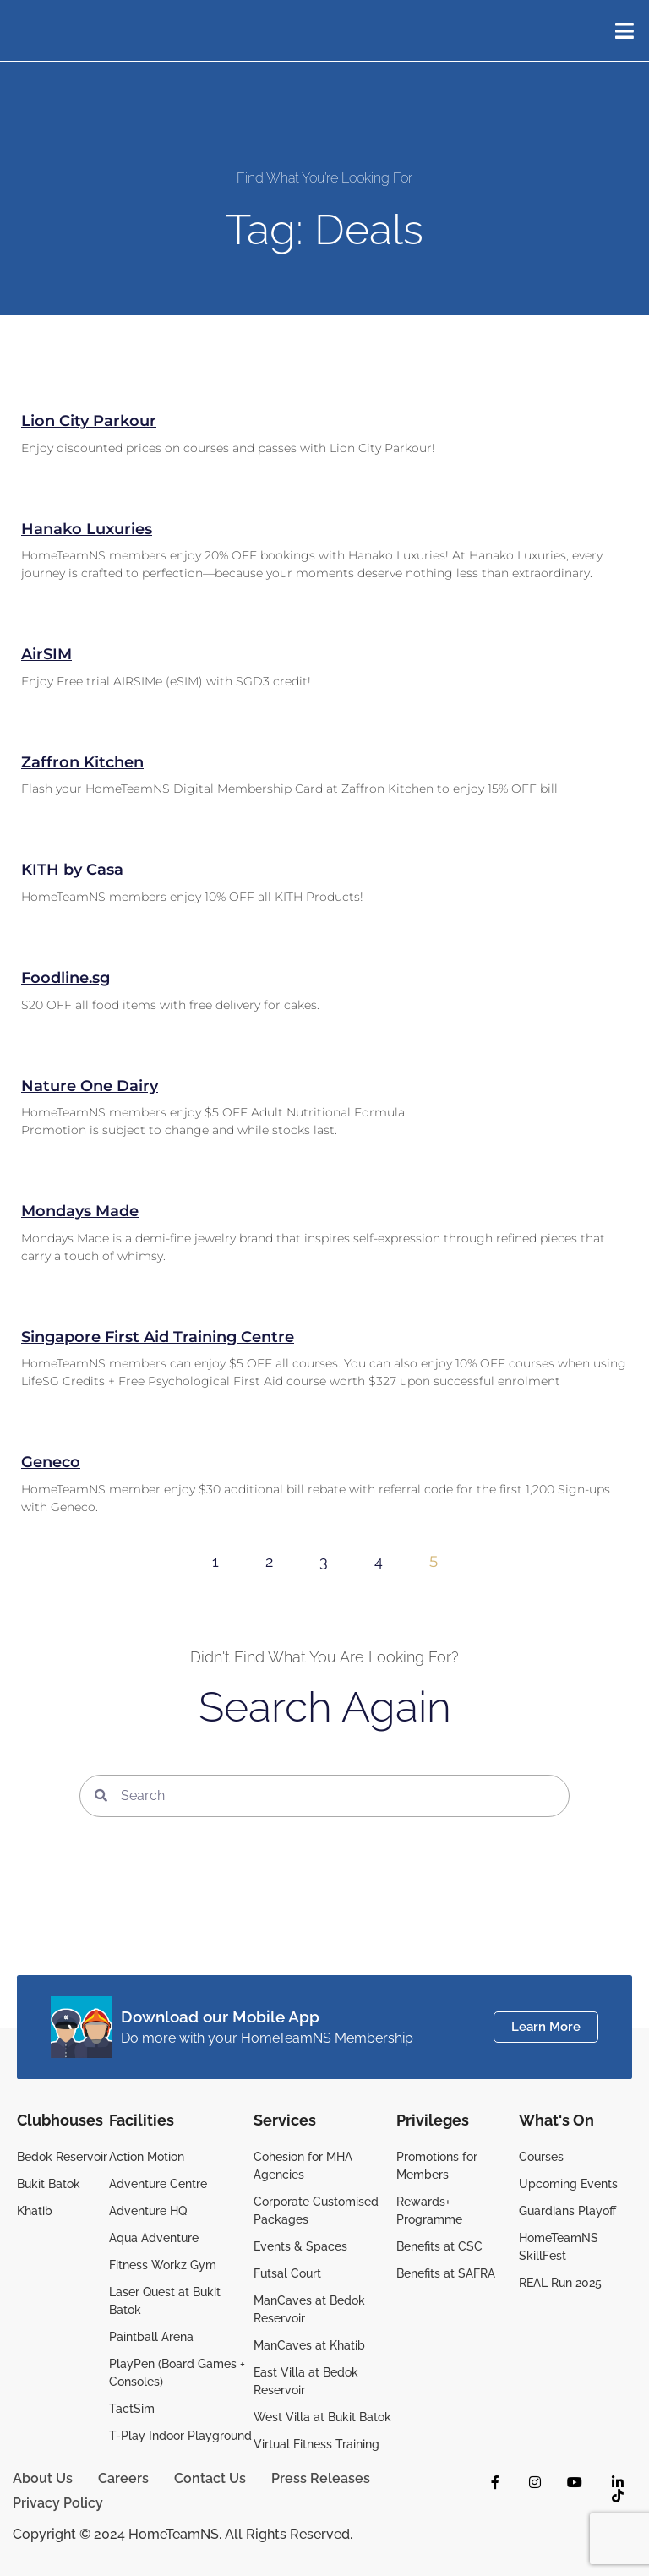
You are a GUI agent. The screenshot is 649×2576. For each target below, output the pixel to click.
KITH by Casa (72, 869)
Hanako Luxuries (86, 529)
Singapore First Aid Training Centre (157, 1337)
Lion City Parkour (88, 421)
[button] (634, 30)
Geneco (50, 1462)
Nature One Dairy (89, 1086)
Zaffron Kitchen (82, 762)
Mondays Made (80, 1211)
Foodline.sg (65, 978)
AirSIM (46, 654)
